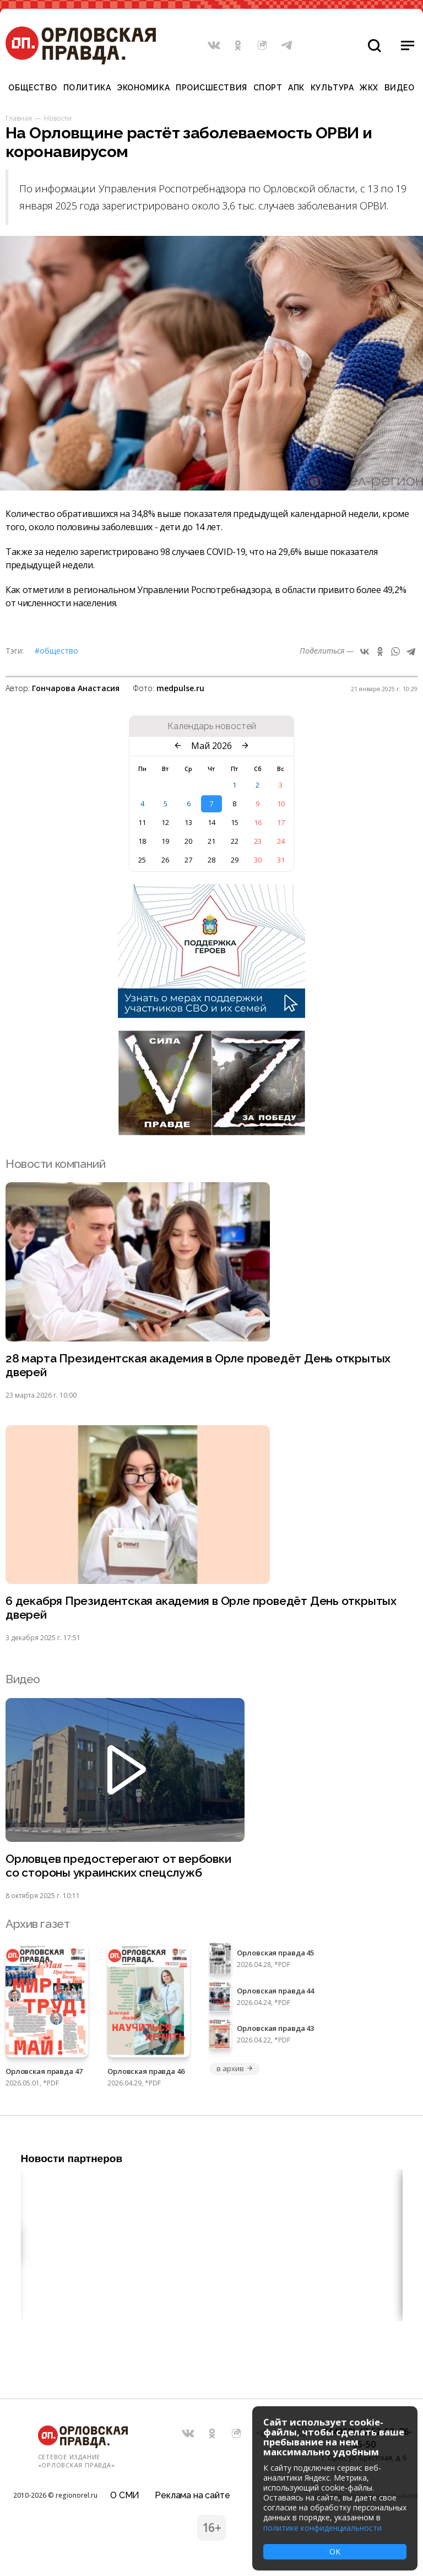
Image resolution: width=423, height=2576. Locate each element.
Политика (87, 87)
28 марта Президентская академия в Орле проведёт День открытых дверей (198, 1365)
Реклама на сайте (192, 2495)
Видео (399, 87)
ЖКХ (369, 87)
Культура (332, 87)
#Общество (56, 650)
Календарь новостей (211, 726)
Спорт (268, 87)
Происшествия (211, 87)
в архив (234, 2068)
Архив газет (37, 1924)
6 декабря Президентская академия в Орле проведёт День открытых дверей (201, 1607)
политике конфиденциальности (322, 2528)
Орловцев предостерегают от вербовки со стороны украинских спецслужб (118, 1865)
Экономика (143, 87)
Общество (32, 87)
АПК (296, 87)
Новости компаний (55, 1164)
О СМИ (124, 2495)
